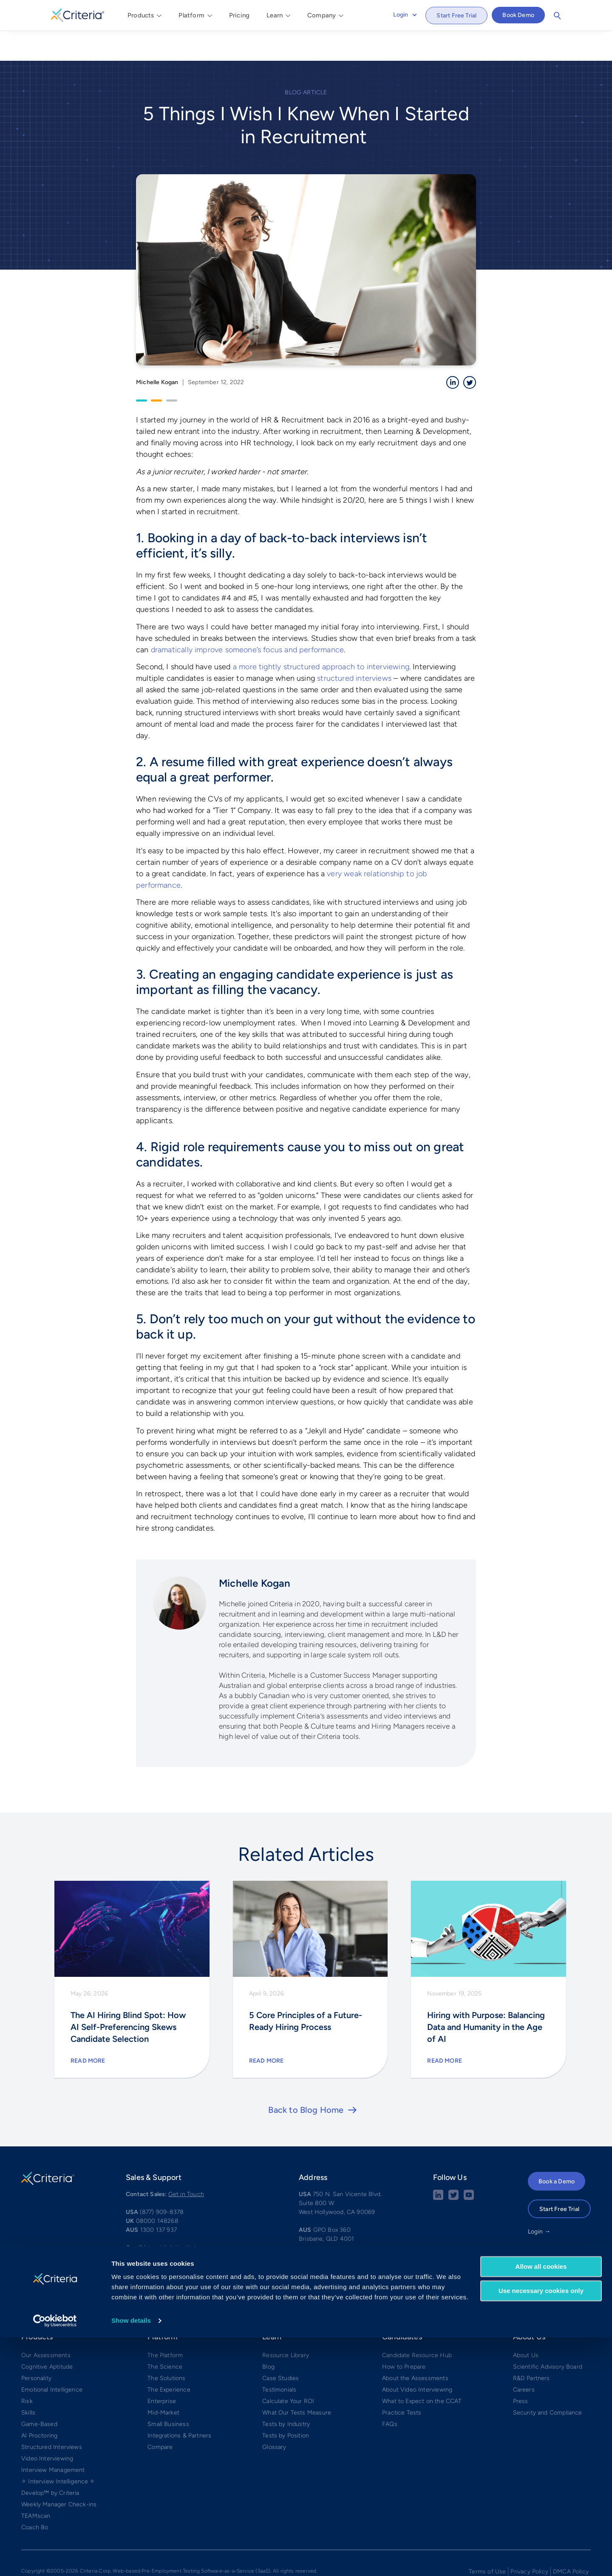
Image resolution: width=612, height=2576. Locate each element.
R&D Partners (531, 2347)
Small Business (168, 2393)
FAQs (389, 2393)
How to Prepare (404, 2335)
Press (520, 2370)
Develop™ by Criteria (50, 2462)
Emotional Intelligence (51, 2358)
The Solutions (166, 2347)
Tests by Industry (286, 2393)
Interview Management (53, 2439)
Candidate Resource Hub (417, 2324)
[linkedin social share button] (438, 2167)
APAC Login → (548, 2218)
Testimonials (279, 2358)
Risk (27, 2370)
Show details (131, 2559)
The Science (164, 2335)
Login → (539, 2200)
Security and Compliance (547, 2381)
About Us (525, 2324)
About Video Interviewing (417, 2358)
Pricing (239, 15)
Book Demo (518, 15)
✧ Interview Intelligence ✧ (58, 2450)
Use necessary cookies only (541, 2529)
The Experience (168, 2358)
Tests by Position (285, 2404)
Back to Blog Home (305, 2079)
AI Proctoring (39, 2404)
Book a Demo (556, 2150)
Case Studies (280, 2347)
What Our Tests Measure (296, 2381)
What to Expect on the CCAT (422, 2370)
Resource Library (285, 2324)
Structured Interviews (51, 2416)
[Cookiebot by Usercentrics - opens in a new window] (55, 2559)
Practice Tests (402, 2381)
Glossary (274, 2416)
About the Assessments (415, 2347)
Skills (28, 2381)
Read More (88, 2029)
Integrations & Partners (179, 2404)
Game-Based (39, 2393)
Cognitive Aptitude (47, 2335)
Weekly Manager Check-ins (58, 2473)
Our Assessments (46, 2324)
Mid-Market (163, 2381)
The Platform (165, 2324)
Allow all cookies (541, 2505)
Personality (36, 2347)
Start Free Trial (456, 15)
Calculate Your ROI (288, 2370)
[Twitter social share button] (453, 2167)
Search (557, 16)
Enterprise (161, 2370)
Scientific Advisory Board (548, 2335)
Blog (268, 2335)
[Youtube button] (469, 2167)
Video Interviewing (47, 2427)
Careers (524, 2358)
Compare (160, 2416)
